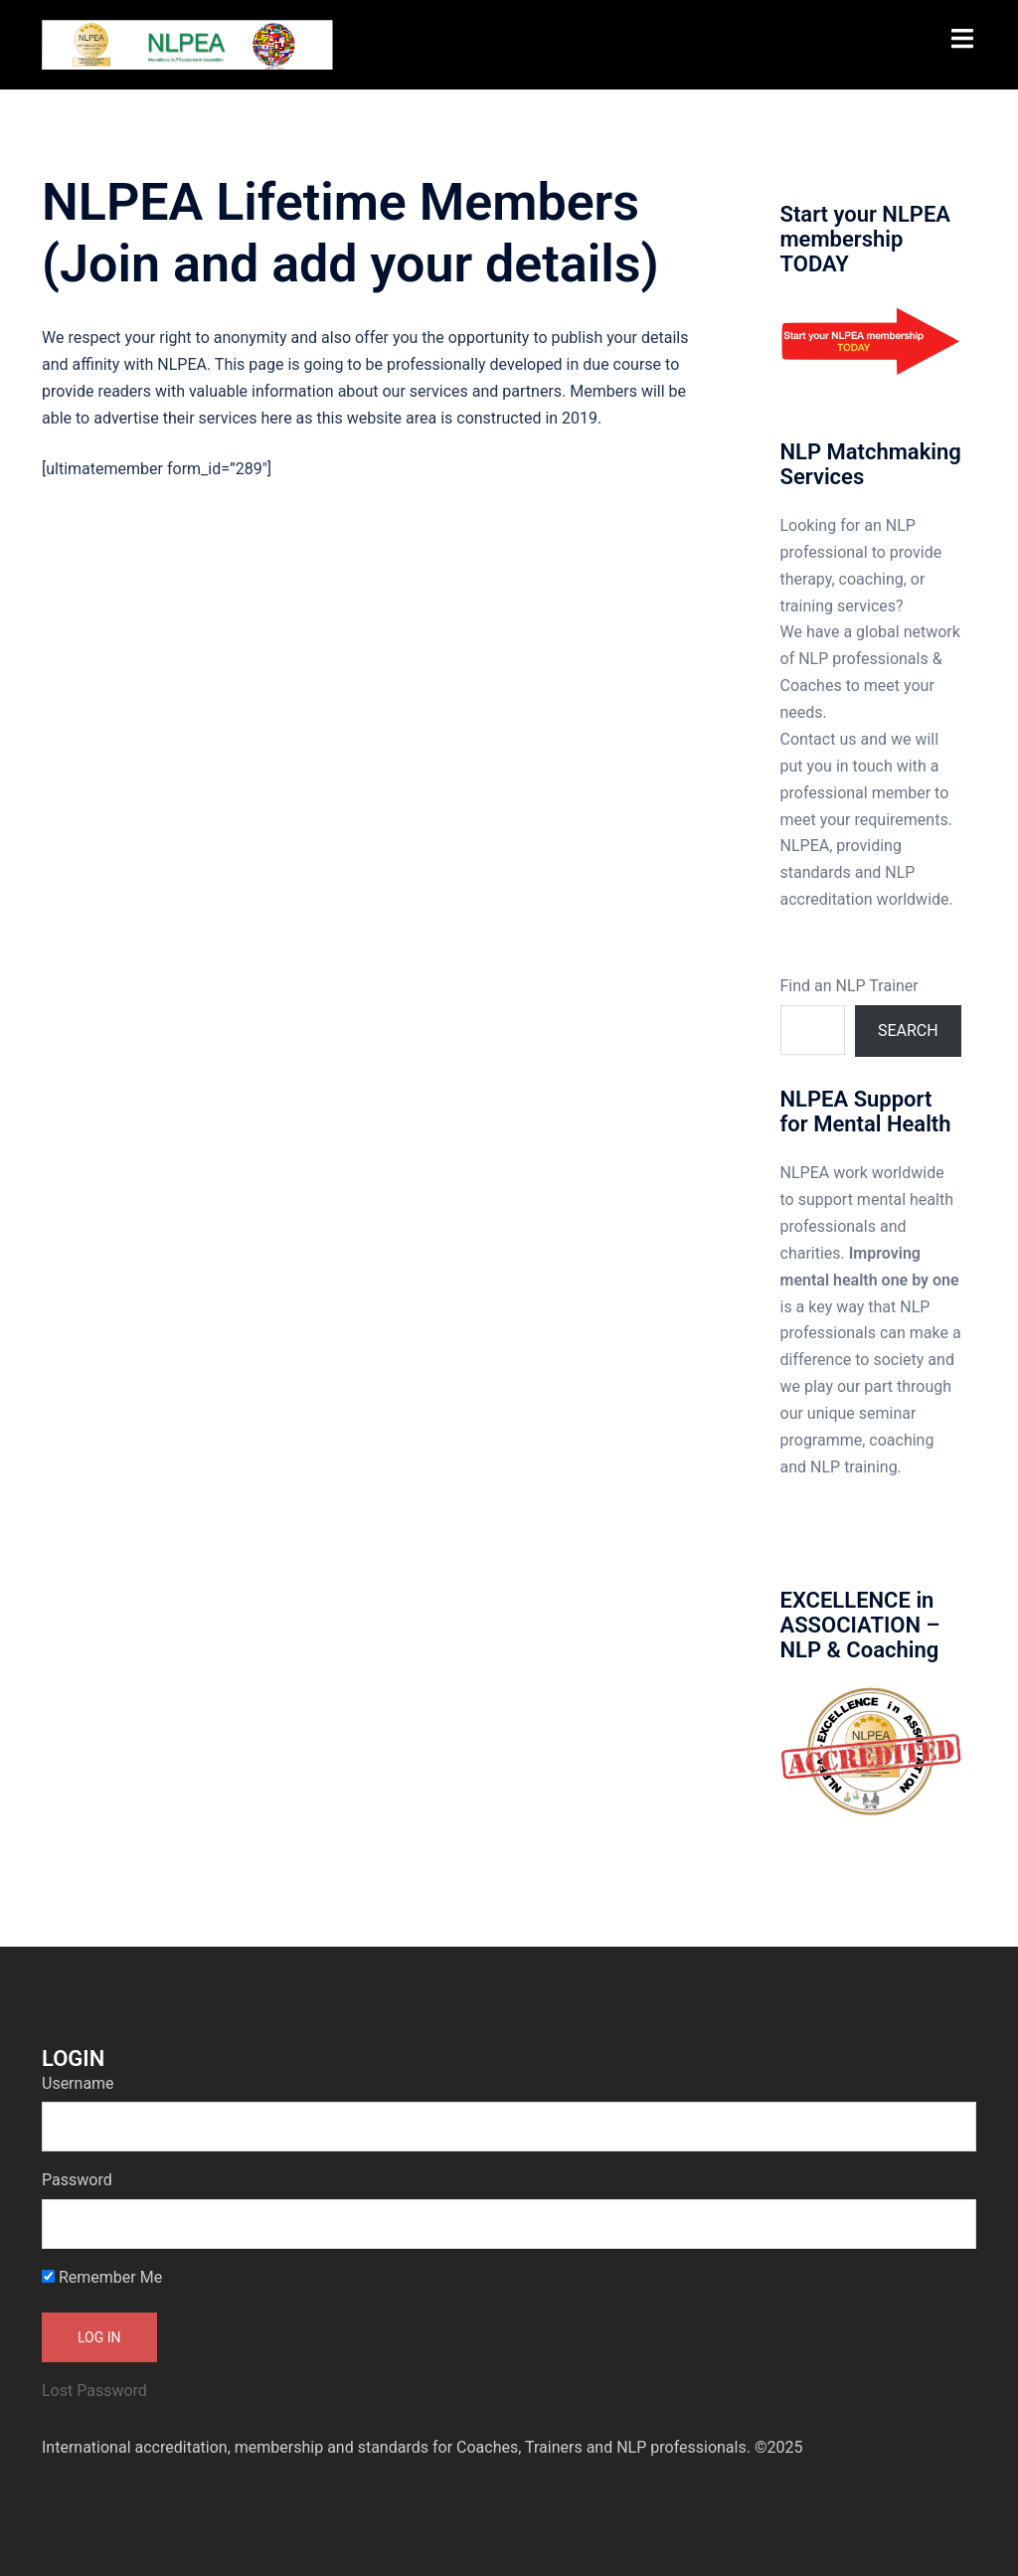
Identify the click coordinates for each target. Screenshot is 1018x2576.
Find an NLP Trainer (849, 985)
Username (78, 2083)
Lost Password (94, 2390)
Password (77, 2179)
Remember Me (102, 2277)
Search (908, 1030)
